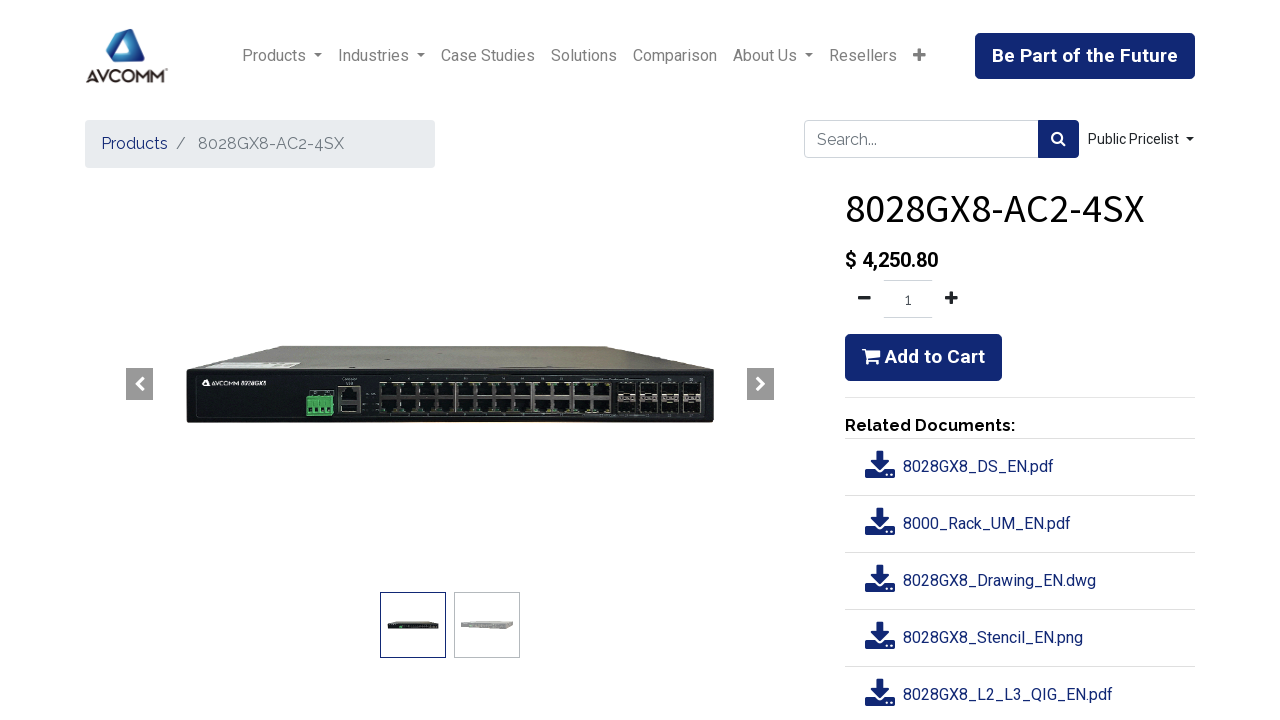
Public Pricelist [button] (1135, 139)
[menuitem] (488, 56)
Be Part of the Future (1085, 55)
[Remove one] (864, 299)
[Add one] (951, 299)
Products (134, 143)
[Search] (1058, 139)
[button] (919, 56)
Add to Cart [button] (923, 356)
